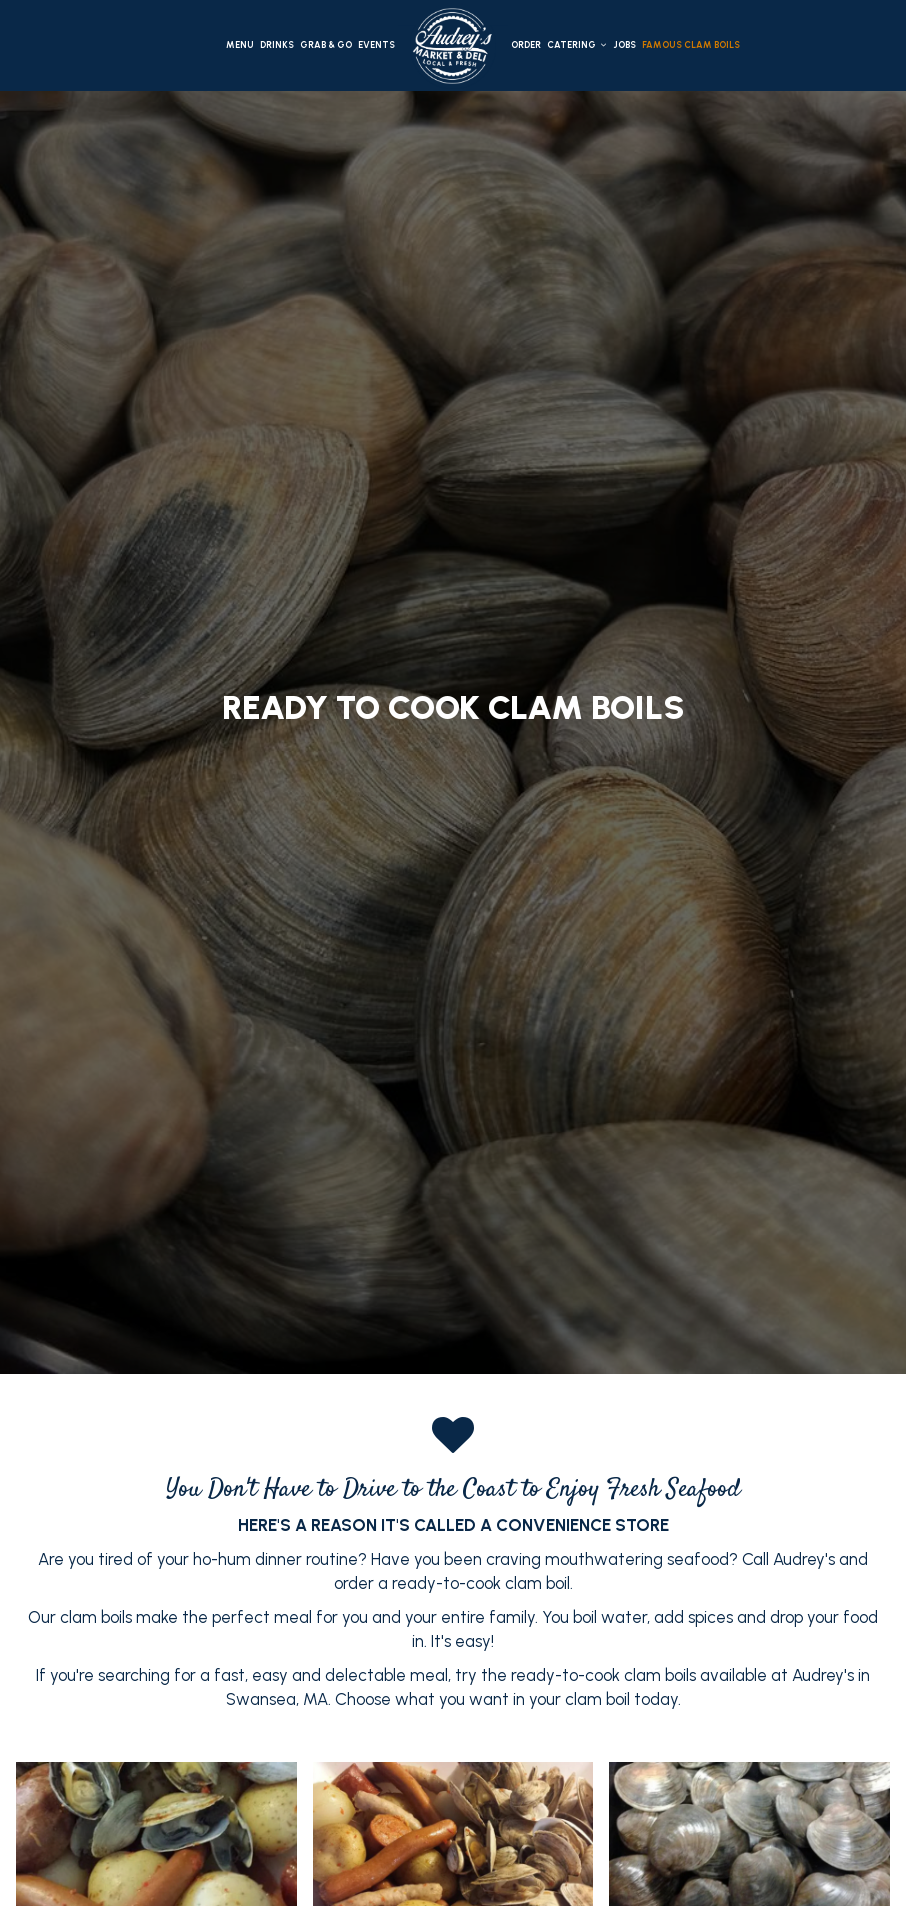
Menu (240, 44)
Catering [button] (577, 44)
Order (526, 44)
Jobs (624, 44)
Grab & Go (326, 44)
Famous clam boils (691, 44)
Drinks (277, 44)
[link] (453, 46)
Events (376, 44)
